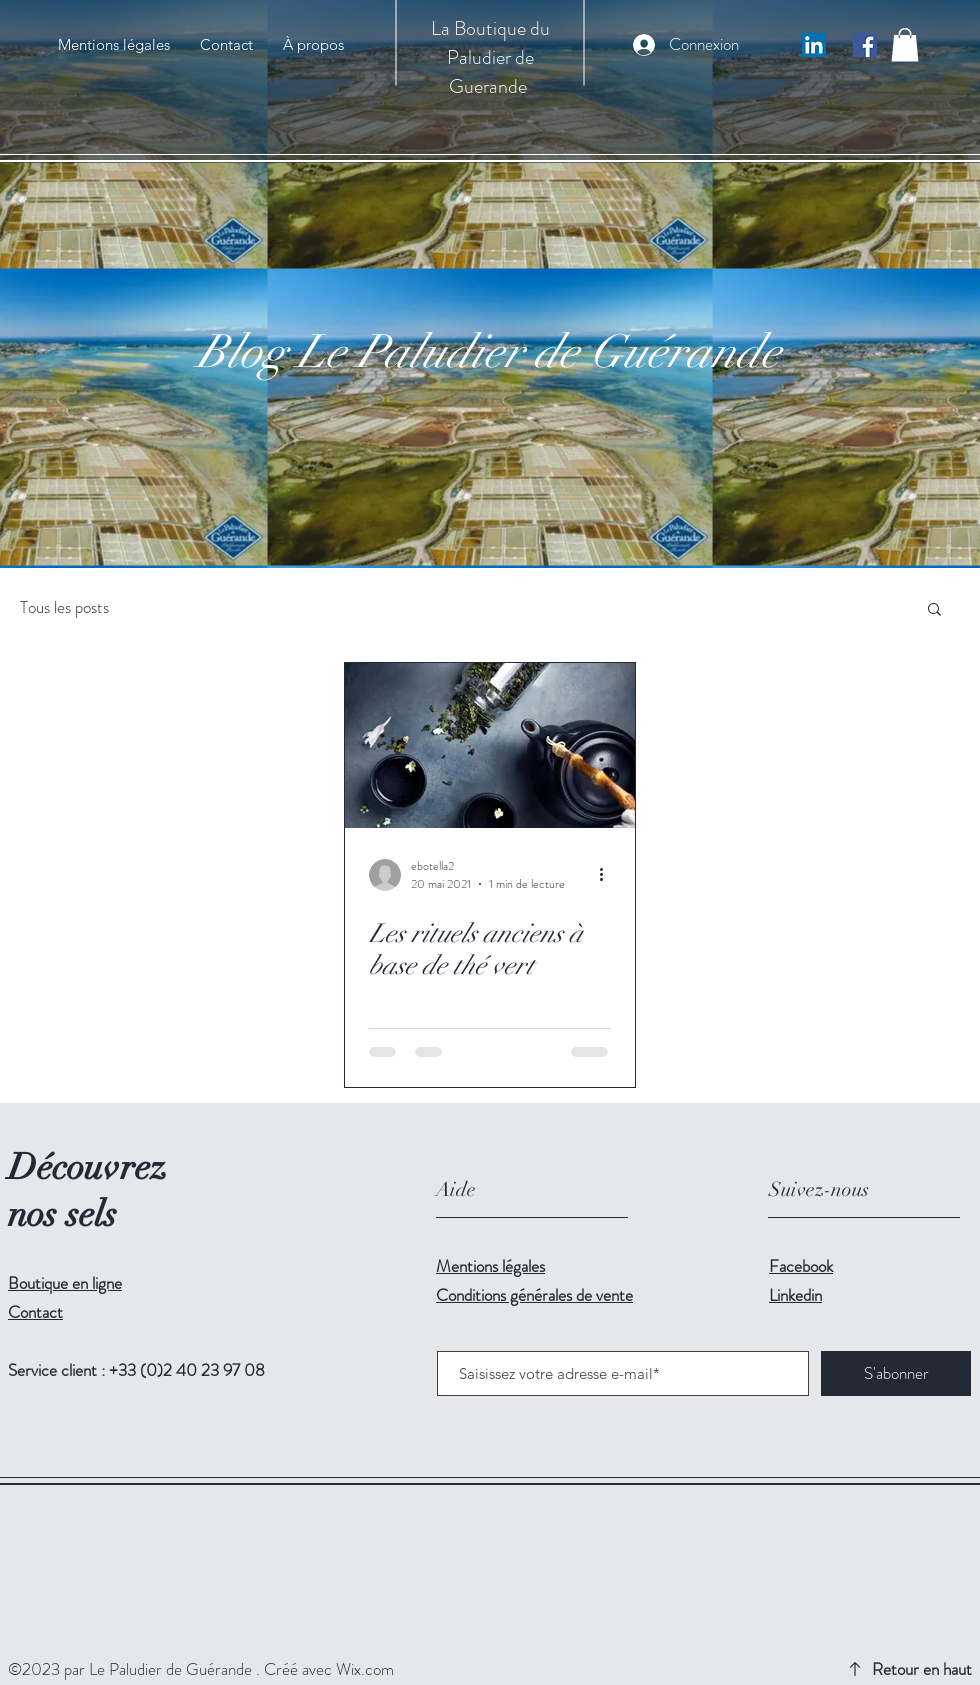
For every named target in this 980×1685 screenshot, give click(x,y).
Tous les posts (64, 607)
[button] (905, 44)
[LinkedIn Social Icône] (814, 45)
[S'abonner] (896, 1373)
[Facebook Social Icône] (865, 45)
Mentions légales (490, 1266)
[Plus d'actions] (608, 875)
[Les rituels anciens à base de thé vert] (490, 745)
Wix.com (365, 1669)
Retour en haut (922, 1669)
